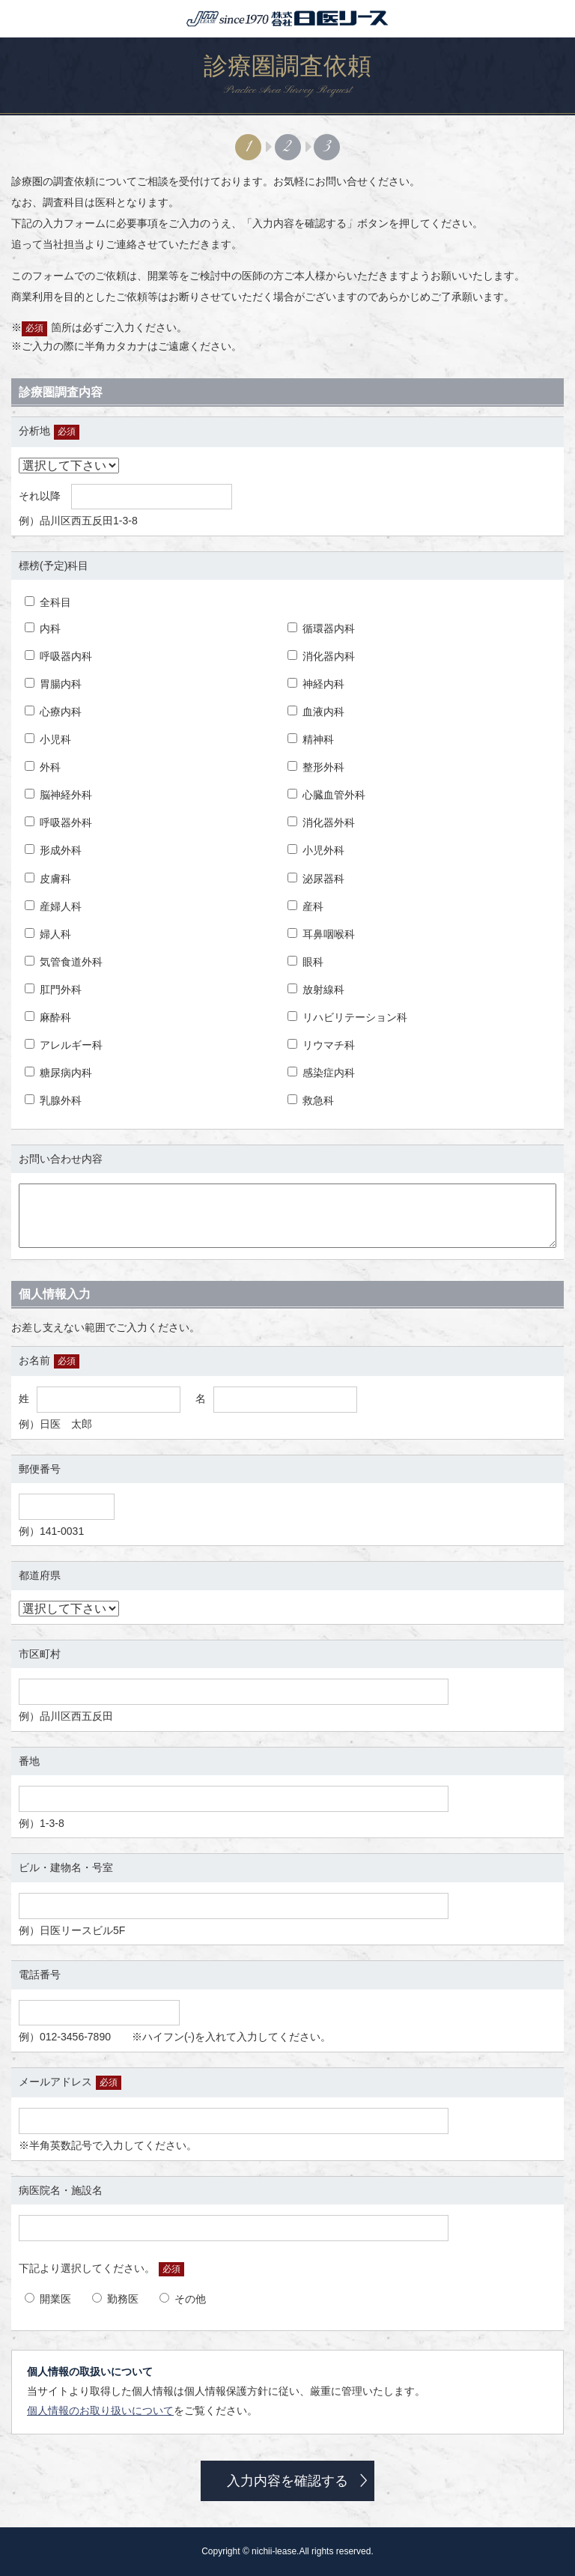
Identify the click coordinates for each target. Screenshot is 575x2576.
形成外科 (53, 850)
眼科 (305, 962)
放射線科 (316, 989)
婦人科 (48, 934)
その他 (182, 2299)
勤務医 (115, 2299)
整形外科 (316, 767)
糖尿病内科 (58, 1073)
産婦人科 (53, 906)
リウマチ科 (321, 1045)
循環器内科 (321, 628)
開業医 (48, 2299)
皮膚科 (48, 879)
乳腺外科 (53, 1100)
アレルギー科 (64, 1045)
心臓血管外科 (326, 795)
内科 (43, 628)
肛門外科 (53, 989)
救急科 (311, 1100)
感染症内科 (321, 1073)
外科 (43, 767)
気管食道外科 (64, 962)
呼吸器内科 (58, 656)
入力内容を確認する (287, 2480)
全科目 (48, 602)
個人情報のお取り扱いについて (100, 2410)
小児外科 (316, 850)
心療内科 (53, 712)
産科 (305, 906)
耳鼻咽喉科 (321, 934)
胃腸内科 (53, 684)
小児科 (48, 739)
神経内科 (316, 684)
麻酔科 (48, 1017)
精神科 (311, 739)
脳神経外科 (58, 795)
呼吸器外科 (58, 822)
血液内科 (316, 712)
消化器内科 (321, 656)
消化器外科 (321, 822)
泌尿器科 (316, 879)
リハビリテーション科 (347, 1017)
